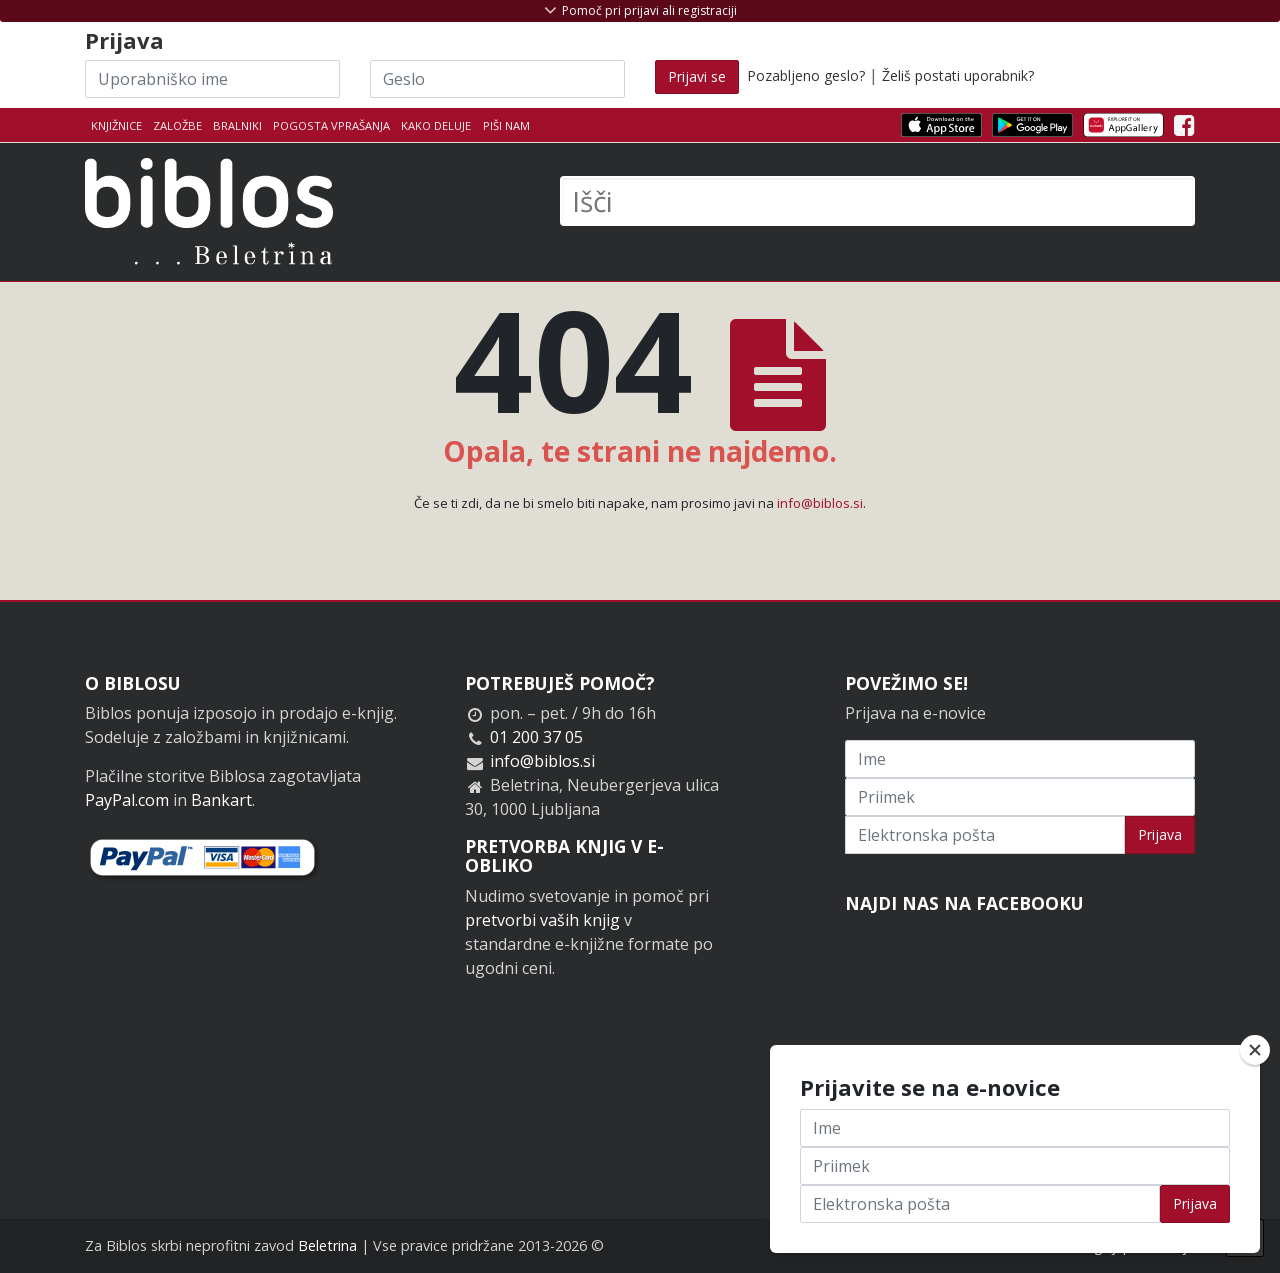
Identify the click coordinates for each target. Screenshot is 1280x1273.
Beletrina (327, 1245)
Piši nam (506, 125)
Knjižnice (116, 125)
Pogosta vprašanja (331, 125)
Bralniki (237, 125)
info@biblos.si (820, 503)
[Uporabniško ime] (212, 79)
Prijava (1160, 834)
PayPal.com (127, 800)
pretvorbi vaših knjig (542, 920)
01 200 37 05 (536, 737)
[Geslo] (497, 79)
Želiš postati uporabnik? (958, 75)
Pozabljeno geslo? (806, 75)
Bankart (221, 800)
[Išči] (877, 201)
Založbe (177, 125)
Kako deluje (436, 125)
